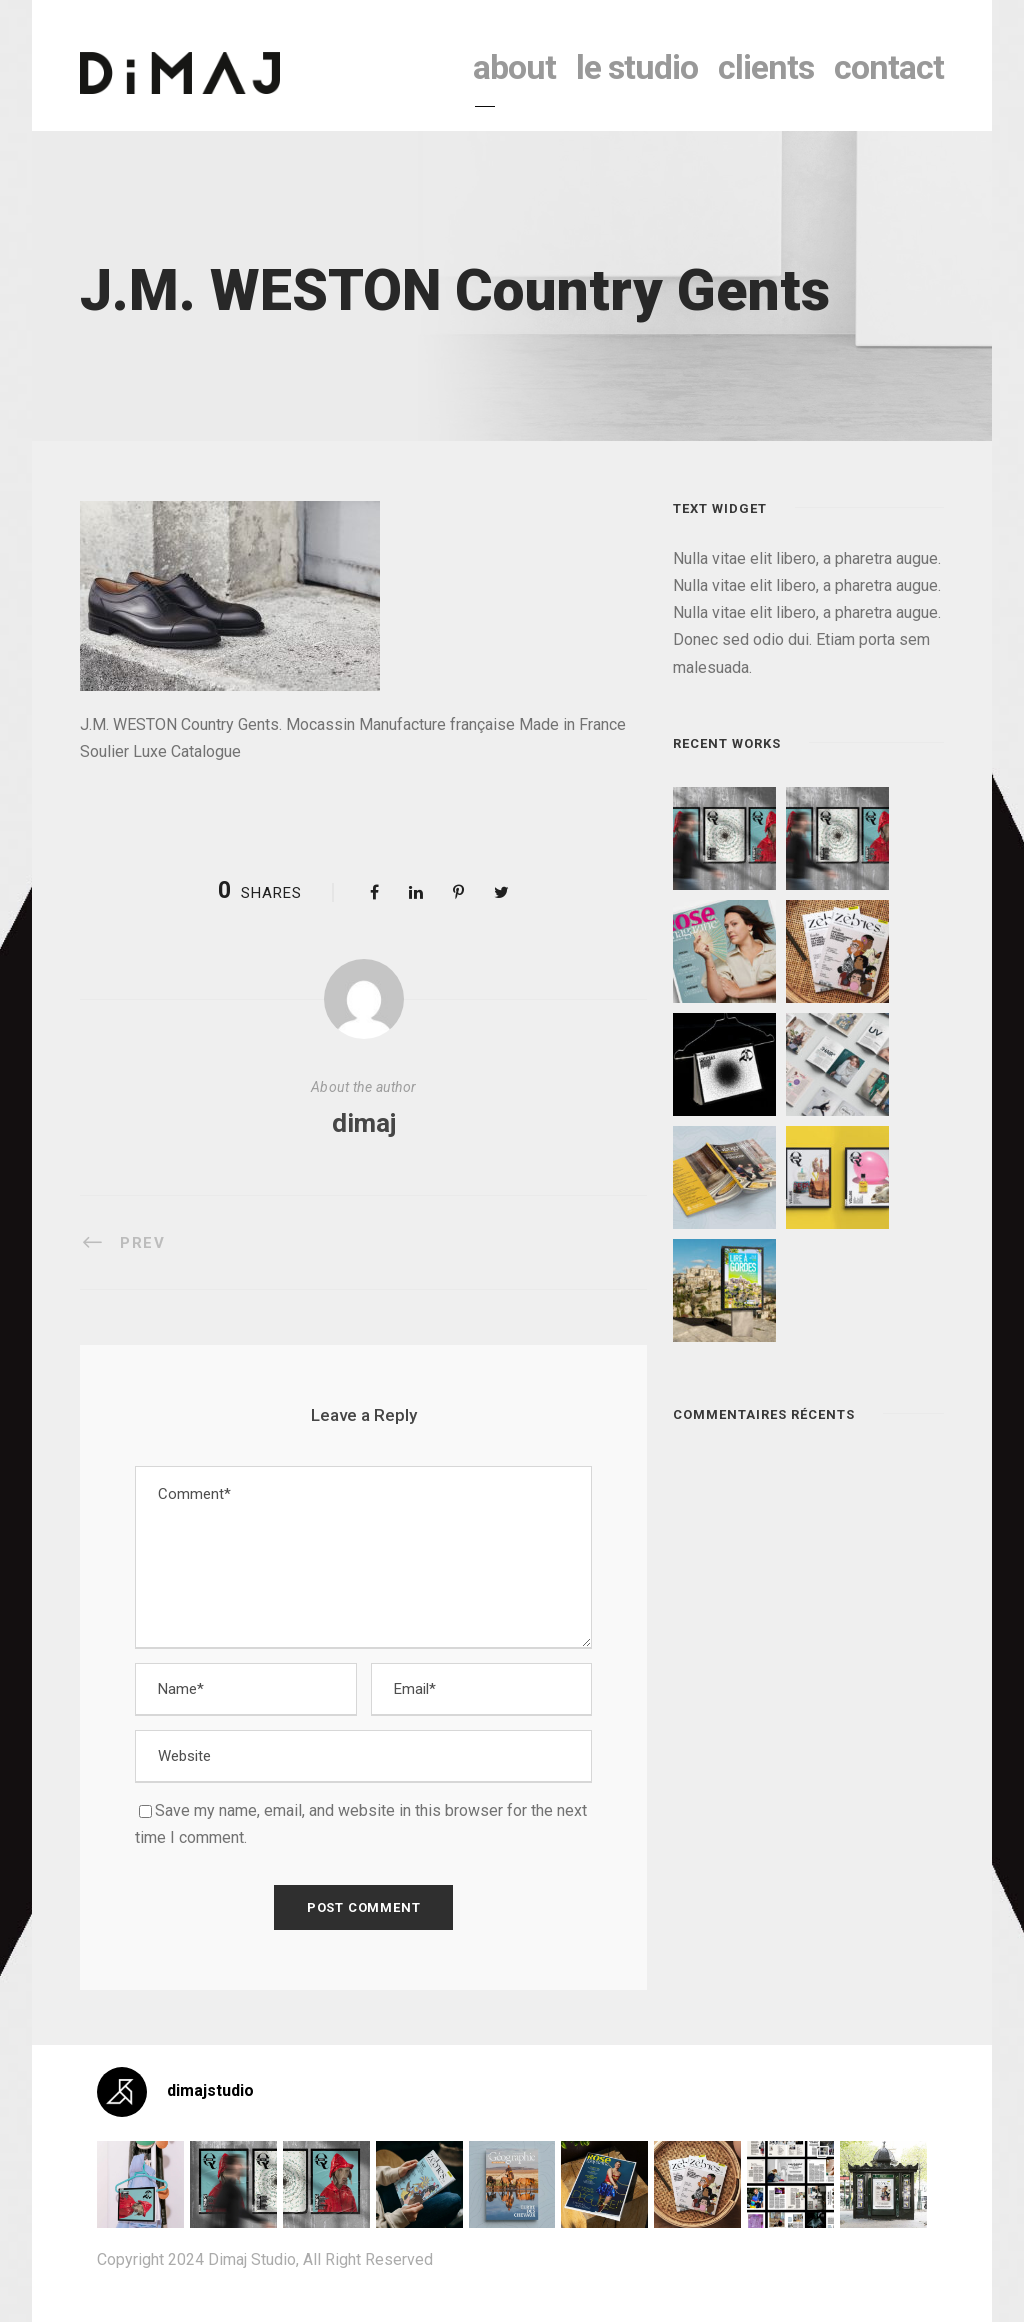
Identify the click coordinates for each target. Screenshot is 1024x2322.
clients (766, 67)
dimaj (364, 1123)
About (514, 67)
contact (889, 67)
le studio (637, 67)
